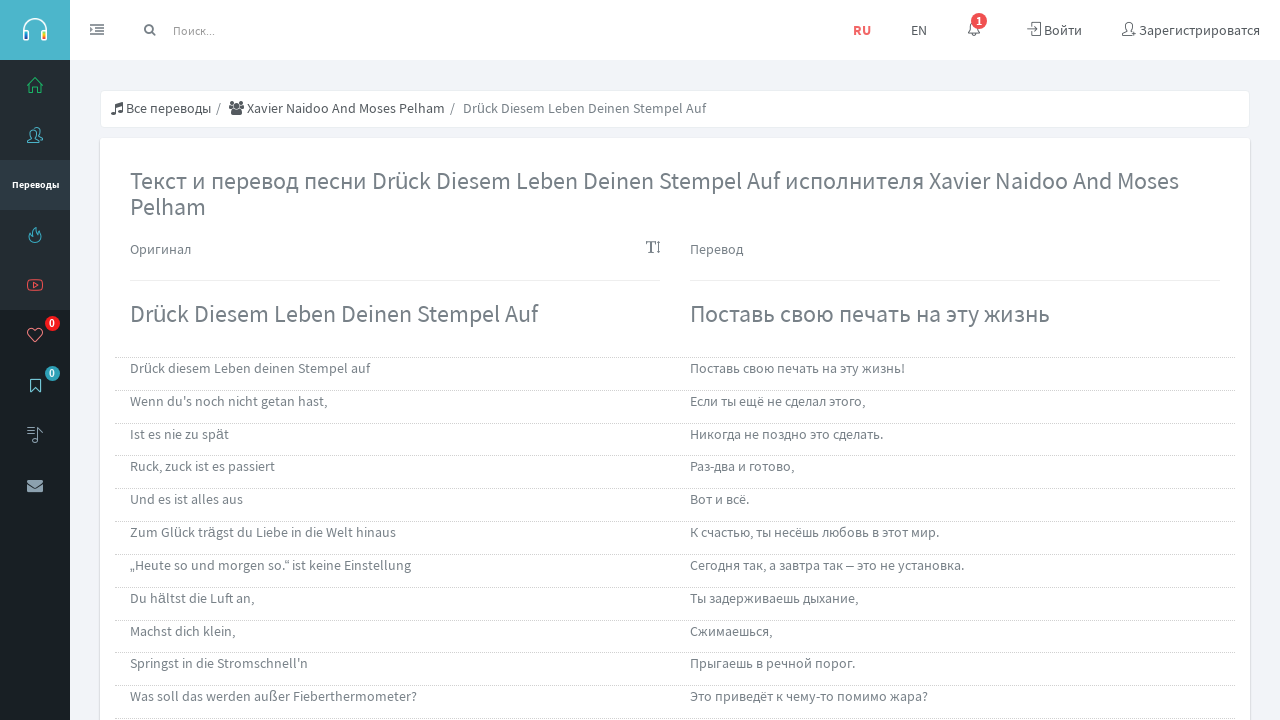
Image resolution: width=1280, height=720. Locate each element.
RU (862, 30)
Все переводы (161, 108)
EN (919, 30)
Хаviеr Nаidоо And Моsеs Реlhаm (337, 108)
